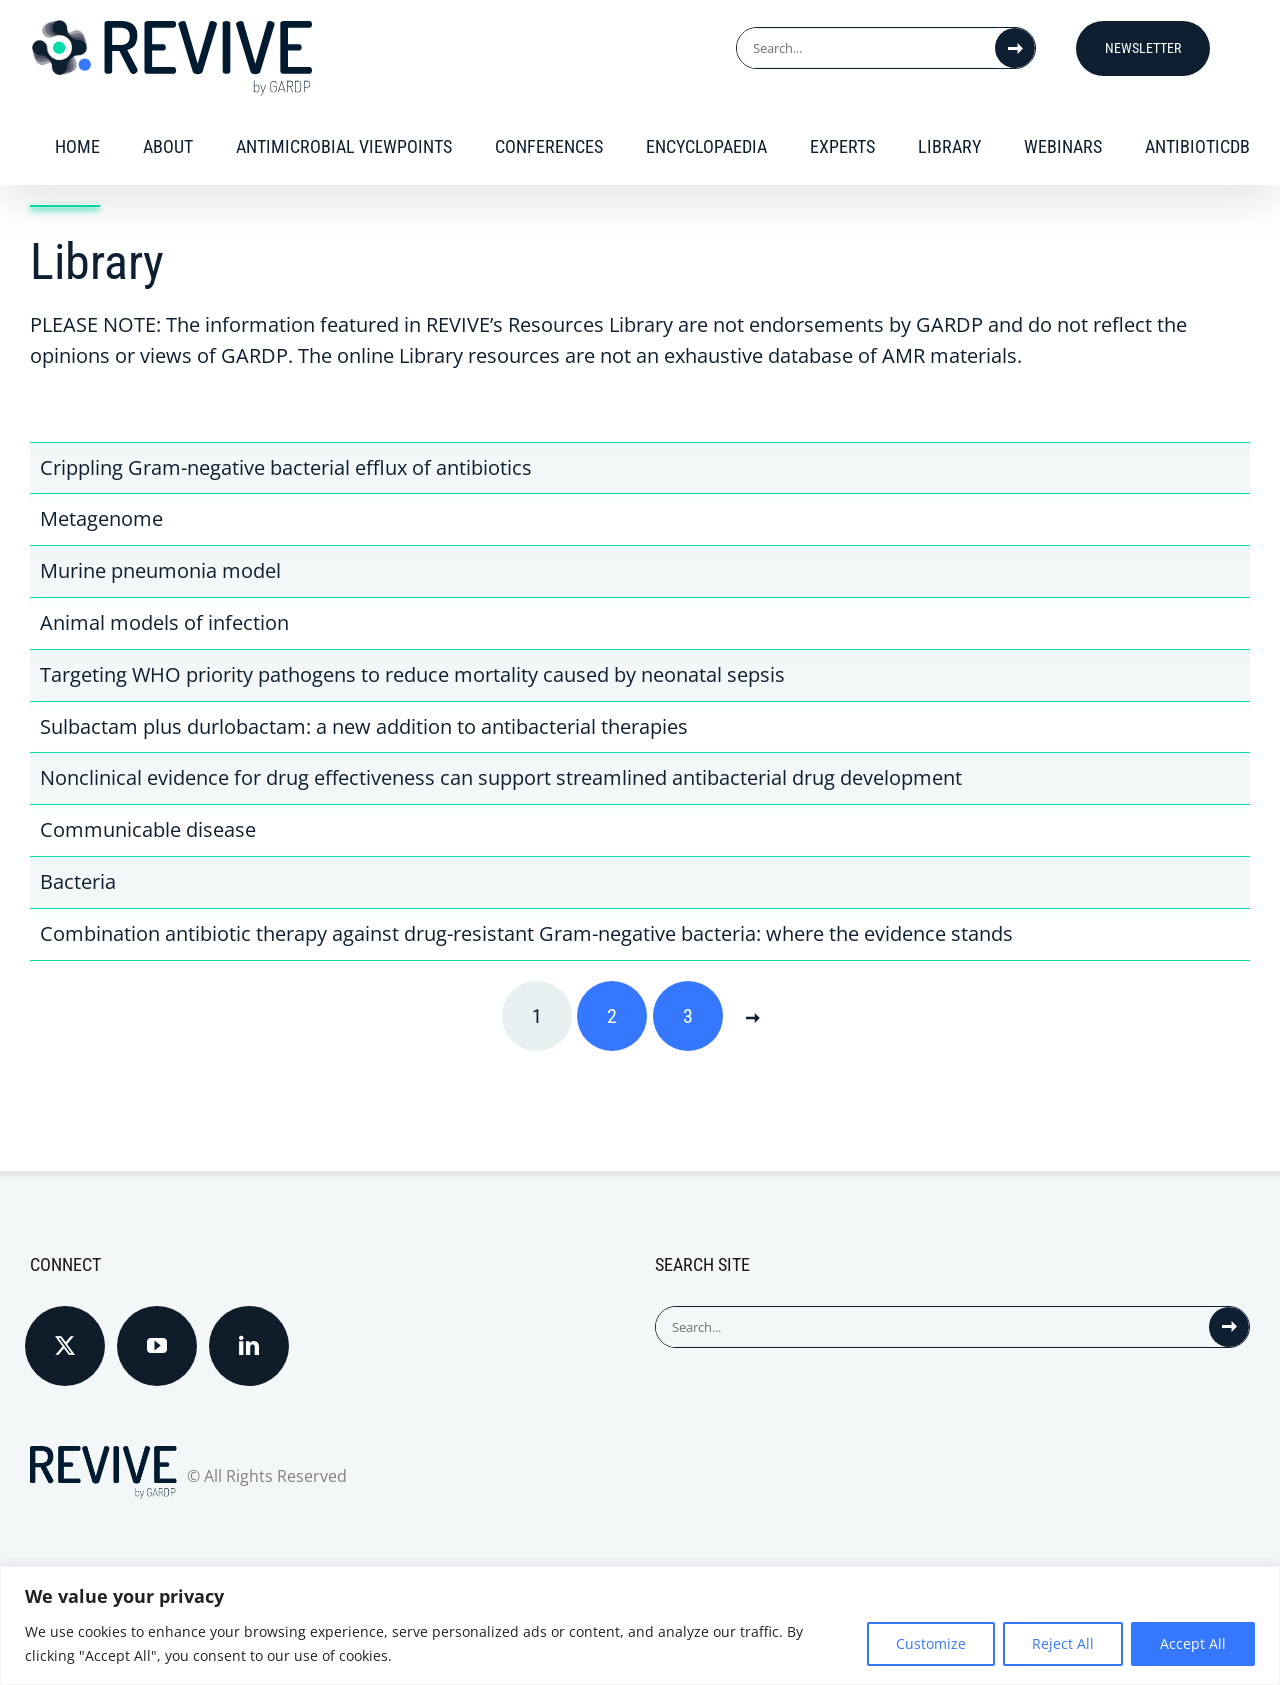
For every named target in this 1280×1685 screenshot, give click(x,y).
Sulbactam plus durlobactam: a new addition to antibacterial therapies (364, 726)
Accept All (1193, 1643)
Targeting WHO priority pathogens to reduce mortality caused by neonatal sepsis (412, 674)
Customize (931, 1643)
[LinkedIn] (249, 1346)
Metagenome (101, 518)
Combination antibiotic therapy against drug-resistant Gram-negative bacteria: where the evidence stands (526, 933)
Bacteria (78, 881)
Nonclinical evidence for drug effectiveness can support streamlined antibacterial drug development (501, 777)
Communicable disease (148, 829)
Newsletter (1143, 48)
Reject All (1063, 1643)
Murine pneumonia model (160, 570)
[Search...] (866, 48)
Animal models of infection (164, 622)
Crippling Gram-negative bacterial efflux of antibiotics (286, 467)
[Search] (1015, 48)
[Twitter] (65, 1346)
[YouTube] (157, 1346)
